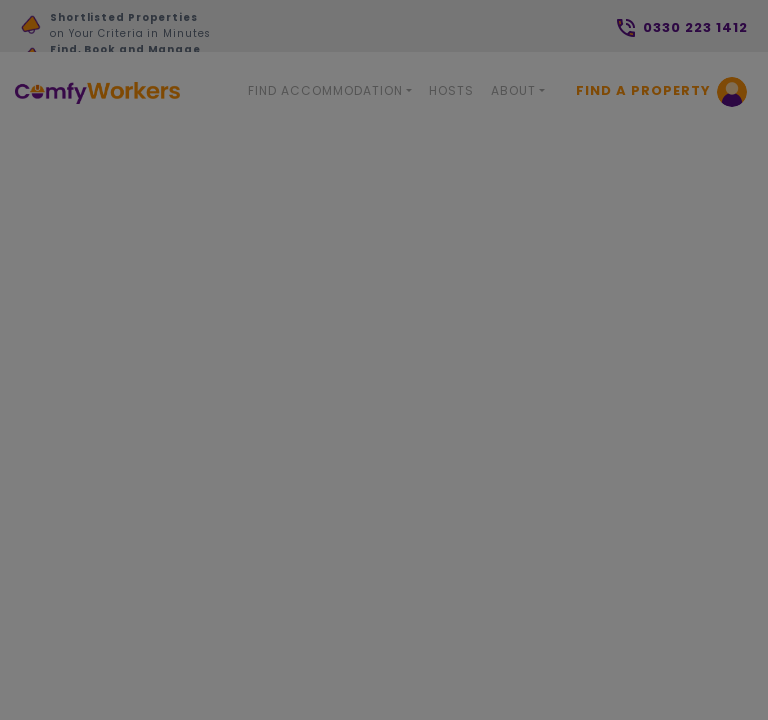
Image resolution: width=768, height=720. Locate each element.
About (513, 90)
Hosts (451, 90)
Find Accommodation (325, 90)
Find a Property (643, 90)
